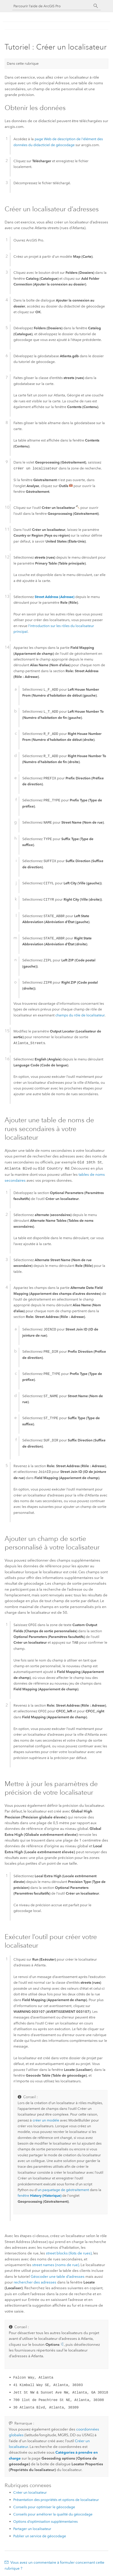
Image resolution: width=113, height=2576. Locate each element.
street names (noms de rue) (55, 2264)
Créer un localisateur (30, 2492)
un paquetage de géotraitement (63, 2189)
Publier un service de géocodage (39, 2535)
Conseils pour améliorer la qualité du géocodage (52, 2513)
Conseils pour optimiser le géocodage (44, 2506)
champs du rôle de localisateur (80, 1015)
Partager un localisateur (32, 2528)
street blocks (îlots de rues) (69, 2252)
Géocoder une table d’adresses (58, 2275)
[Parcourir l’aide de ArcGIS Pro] (52, 6)
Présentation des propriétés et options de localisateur (56, 2499)
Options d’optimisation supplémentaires (45, 2521)
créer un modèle (46, 2119)
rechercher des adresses (35, 2281)
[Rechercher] (96, 6)
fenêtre (39, 2195)
